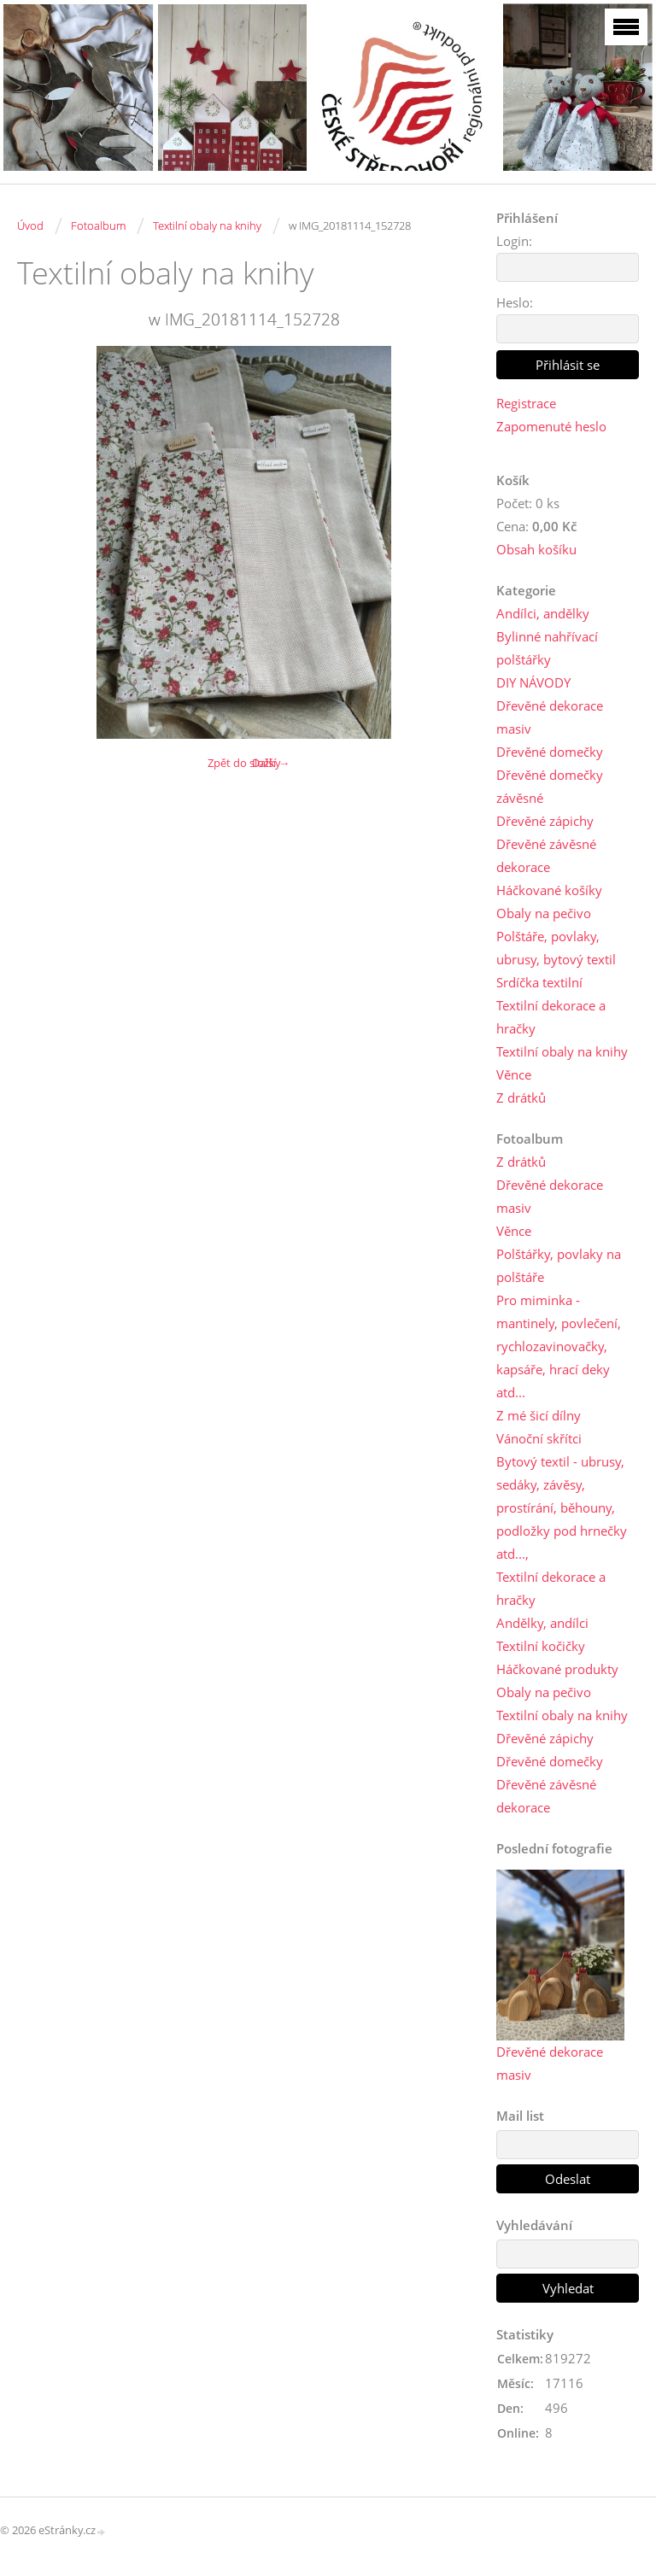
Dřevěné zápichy (545, 820)
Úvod (30, 225)
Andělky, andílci (542, 1622)
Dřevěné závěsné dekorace (546, 855)
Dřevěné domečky (549, 751)
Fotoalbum (98, 225)
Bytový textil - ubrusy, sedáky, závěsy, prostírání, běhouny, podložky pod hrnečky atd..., (561, 1507)
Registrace (526, 403)
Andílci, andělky (542, 613)
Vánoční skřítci (539, 1438)
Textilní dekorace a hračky (551, 1017)
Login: (514, 240)
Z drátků (521, 1097)
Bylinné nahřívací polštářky (547, 648)
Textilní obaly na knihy (207, 225)
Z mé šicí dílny (538, 1415)
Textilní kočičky (540, 1645)
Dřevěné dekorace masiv (549, 717)
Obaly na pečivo (543, 913)
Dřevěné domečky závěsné (549, 786)
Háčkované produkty (557, 1668)
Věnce (513, 1074)
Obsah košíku (536, 549)
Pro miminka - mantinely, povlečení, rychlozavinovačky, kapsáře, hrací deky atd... (558, 1346)
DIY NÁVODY (533, 682)
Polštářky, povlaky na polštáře (558, 1265)
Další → (271, 762)
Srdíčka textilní (539, 982)
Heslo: (514, 302)
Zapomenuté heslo (551, 426)
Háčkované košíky (549, 890)
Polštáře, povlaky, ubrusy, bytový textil (556, 948)
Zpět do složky (244, 762)
